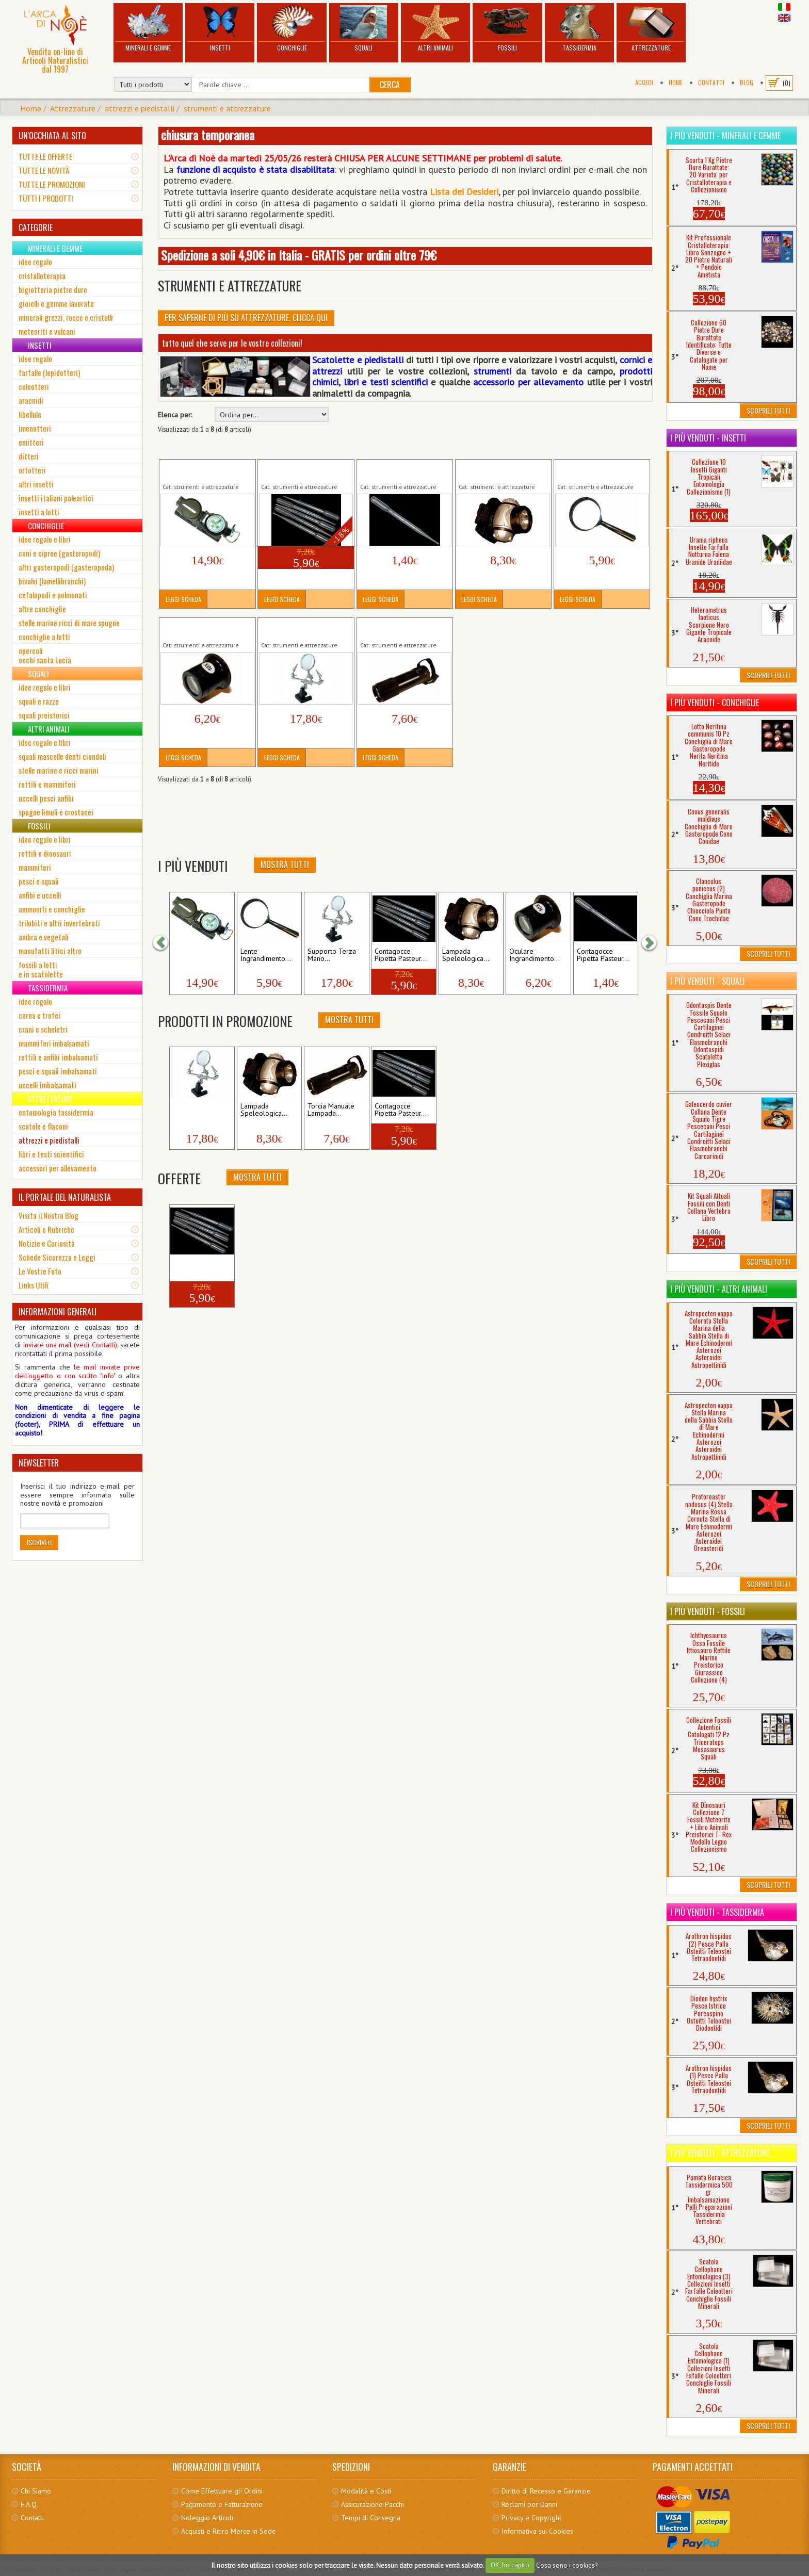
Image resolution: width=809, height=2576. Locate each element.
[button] (165, 942)
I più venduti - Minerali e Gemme (725, 136)
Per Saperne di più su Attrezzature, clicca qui (246, 318)
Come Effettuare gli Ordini (222, 2491)
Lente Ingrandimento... (265, 955)
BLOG (746, 82)
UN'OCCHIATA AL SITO (52, 136)
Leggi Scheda (183, 599)
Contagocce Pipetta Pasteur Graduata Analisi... (402, 470)
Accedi (644, 82)
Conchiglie (291, 28)
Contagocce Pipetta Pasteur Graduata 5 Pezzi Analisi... (303, 470)
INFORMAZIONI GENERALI (57, 1312)
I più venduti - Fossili (707, 1611)
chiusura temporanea (207, 134)
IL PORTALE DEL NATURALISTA (65, 1197)
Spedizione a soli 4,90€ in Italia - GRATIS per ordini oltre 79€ (298, 255)
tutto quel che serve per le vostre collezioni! (232, 343)
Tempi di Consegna (370, 2517)
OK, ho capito (510, 2565)
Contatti (711, 82)
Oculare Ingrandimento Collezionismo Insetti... (198, 629)
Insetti (220, 28)
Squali (364, 28)
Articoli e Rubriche (46, 1229)
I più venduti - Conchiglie (714, 702)
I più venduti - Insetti (708, 438)
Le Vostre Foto (40, 1271)
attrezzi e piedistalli (139, 108)
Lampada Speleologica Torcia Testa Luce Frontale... (502, 470)
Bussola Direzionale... (193, 955)
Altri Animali (435, 28)
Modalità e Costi (366, 2491)
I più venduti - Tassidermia (717, 1912)
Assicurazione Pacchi (372, 2504)
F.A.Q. (29, 2504)
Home (676, 82)
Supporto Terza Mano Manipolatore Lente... (295, 629)
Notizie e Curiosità (47, 1243)
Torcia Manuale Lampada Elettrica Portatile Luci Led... (403, 629)
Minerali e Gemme (148, 28)
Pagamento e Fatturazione (222, 2504)
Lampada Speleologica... (465, 955)
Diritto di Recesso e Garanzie (546, 2491)
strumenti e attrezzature (227, 108)
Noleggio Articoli (207, 2517)
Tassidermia (579, 28)
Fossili (507, 28)
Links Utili (33, 1285)
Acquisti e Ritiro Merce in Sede (228, 2531)
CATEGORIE (36, 227)
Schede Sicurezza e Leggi (57, 1257)
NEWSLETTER (39, 1463)
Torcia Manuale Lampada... (331, 1110)
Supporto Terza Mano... (332, 955)
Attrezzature (651, 28)
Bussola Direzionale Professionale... (193, 470)
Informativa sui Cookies (537, 2531)
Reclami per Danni (529, 2504)
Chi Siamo (36, 2491)
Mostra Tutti (285, 864)
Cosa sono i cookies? (566, 2565)
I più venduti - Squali (707, 981)
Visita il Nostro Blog (48, 1215)
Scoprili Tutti (768, 410)
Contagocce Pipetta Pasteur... (401, 955)
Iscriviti (39, 1542)
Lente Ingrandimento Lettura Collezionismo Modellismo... (601, 470)
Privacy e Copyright (531, 2517)
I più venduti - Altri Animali (718, 1289)
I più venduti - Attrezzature (720, 2153)
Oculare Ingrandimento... (534, 955)
